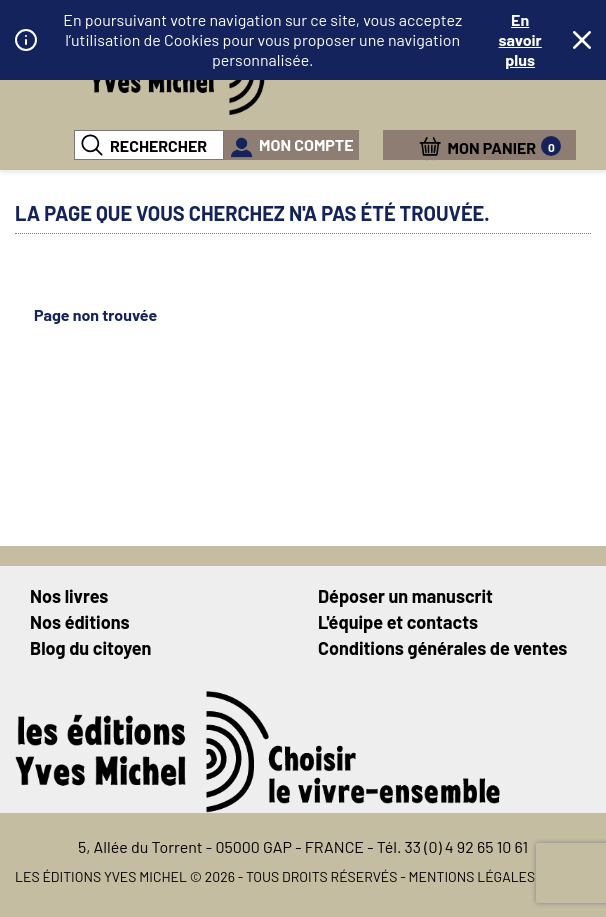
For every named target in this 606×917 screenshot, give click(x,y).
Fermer (582, 40)
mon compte (306, 144)
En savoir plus (520, 39)
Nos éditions (80, 622)
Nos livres (69, 596)
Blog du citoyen (90, 648)
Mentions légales (472, 876)
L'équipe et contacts (398, 622)
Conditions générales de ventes (442, 648)
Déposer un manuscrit (405, 596)
